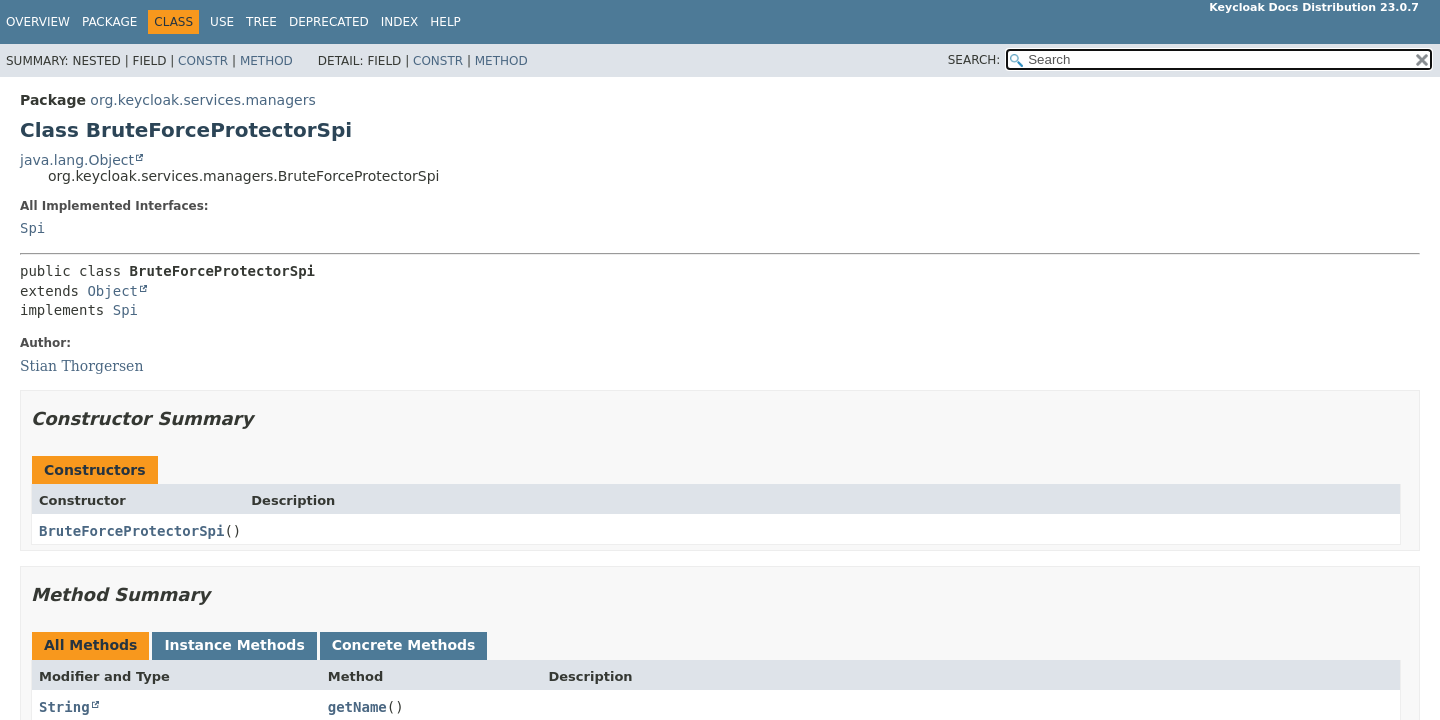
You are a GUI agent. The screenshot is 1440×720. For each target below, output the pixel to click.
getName (357, 707)
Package (109, 22)
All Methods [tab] (90, 645)
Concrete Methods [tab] (404, 645)
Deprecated (329, 22)
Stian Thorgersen (81, 366)
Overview (38, 22)
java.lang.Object (77, 160)
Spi (32, 228)
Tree (261, 22)
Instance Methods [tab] (234, 645)
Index (400, 22)
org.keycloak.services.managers (202, 100)
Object (112, 291)
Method (266, 61)
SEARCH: (974, 60)
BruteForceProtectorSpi (131, 531)
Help (445, 22)
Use (222, 22)
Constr (203, 61)
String (64, 707)
